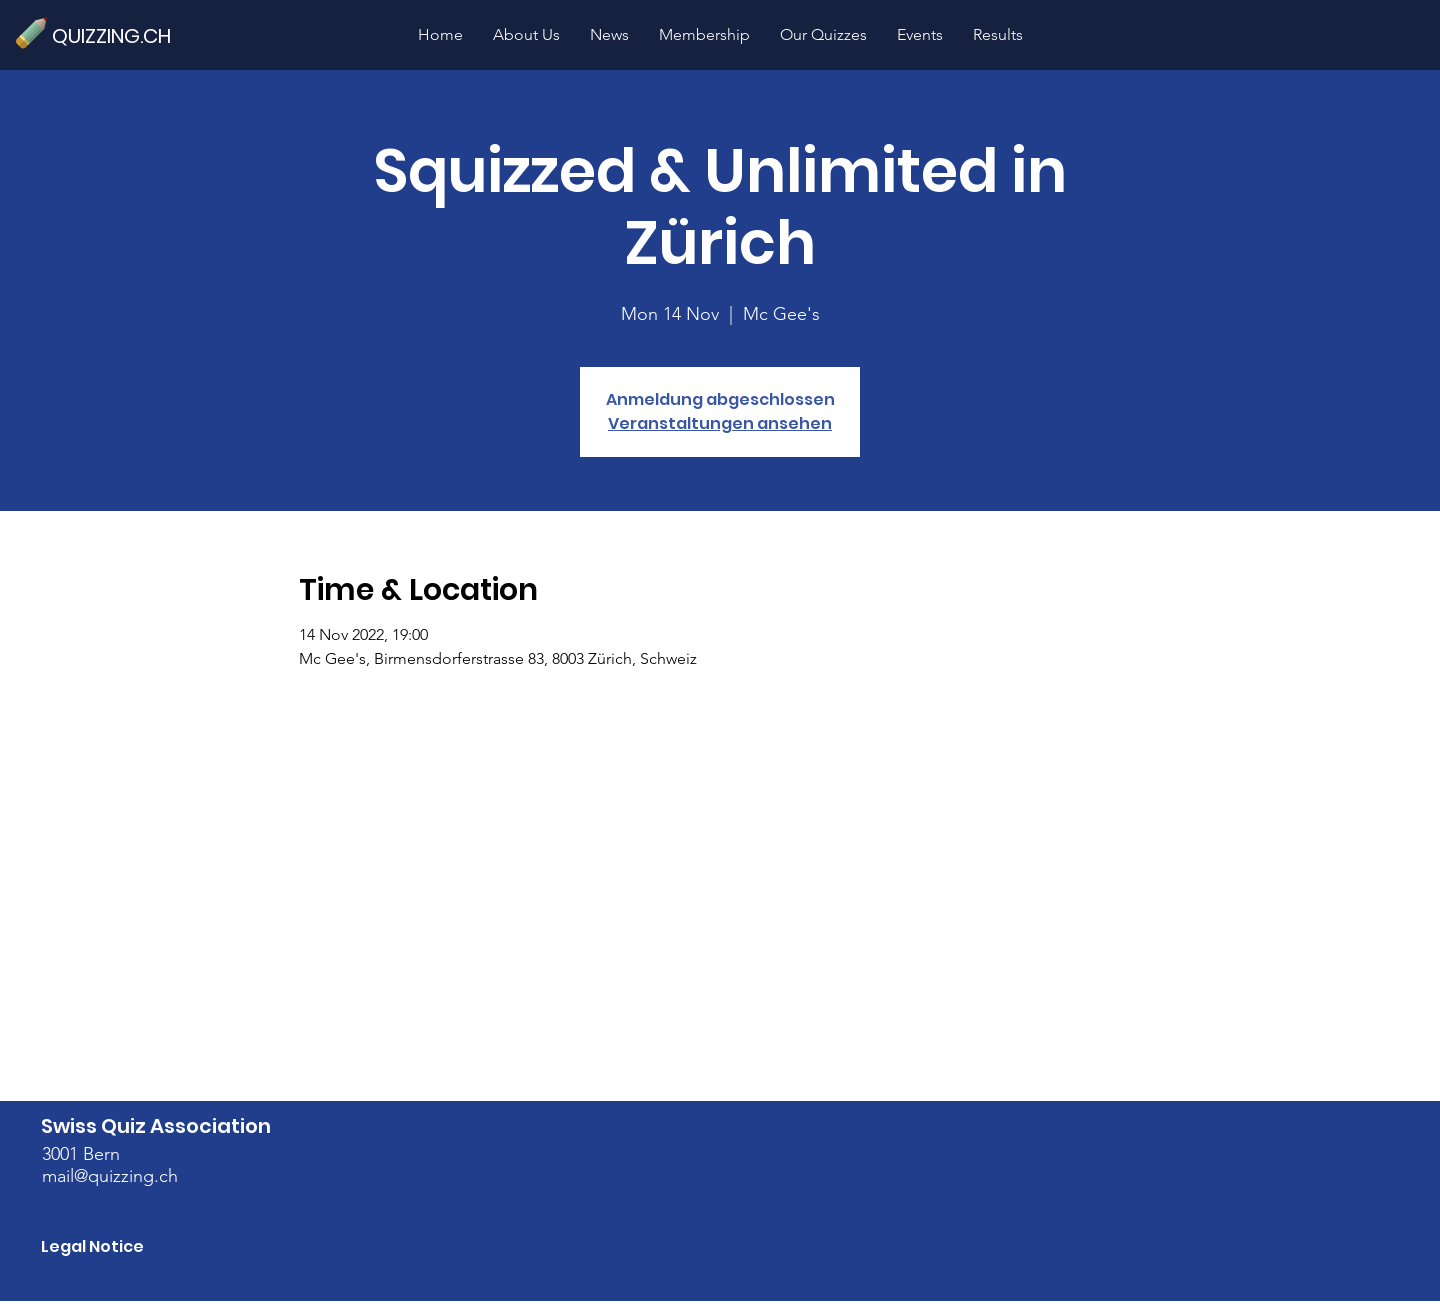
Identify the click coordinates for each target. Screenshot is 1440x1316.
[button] (823, 34)
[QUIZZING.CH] (120, 35)
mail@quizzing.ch (110, 1176)
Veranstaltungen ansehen (720, 423)
